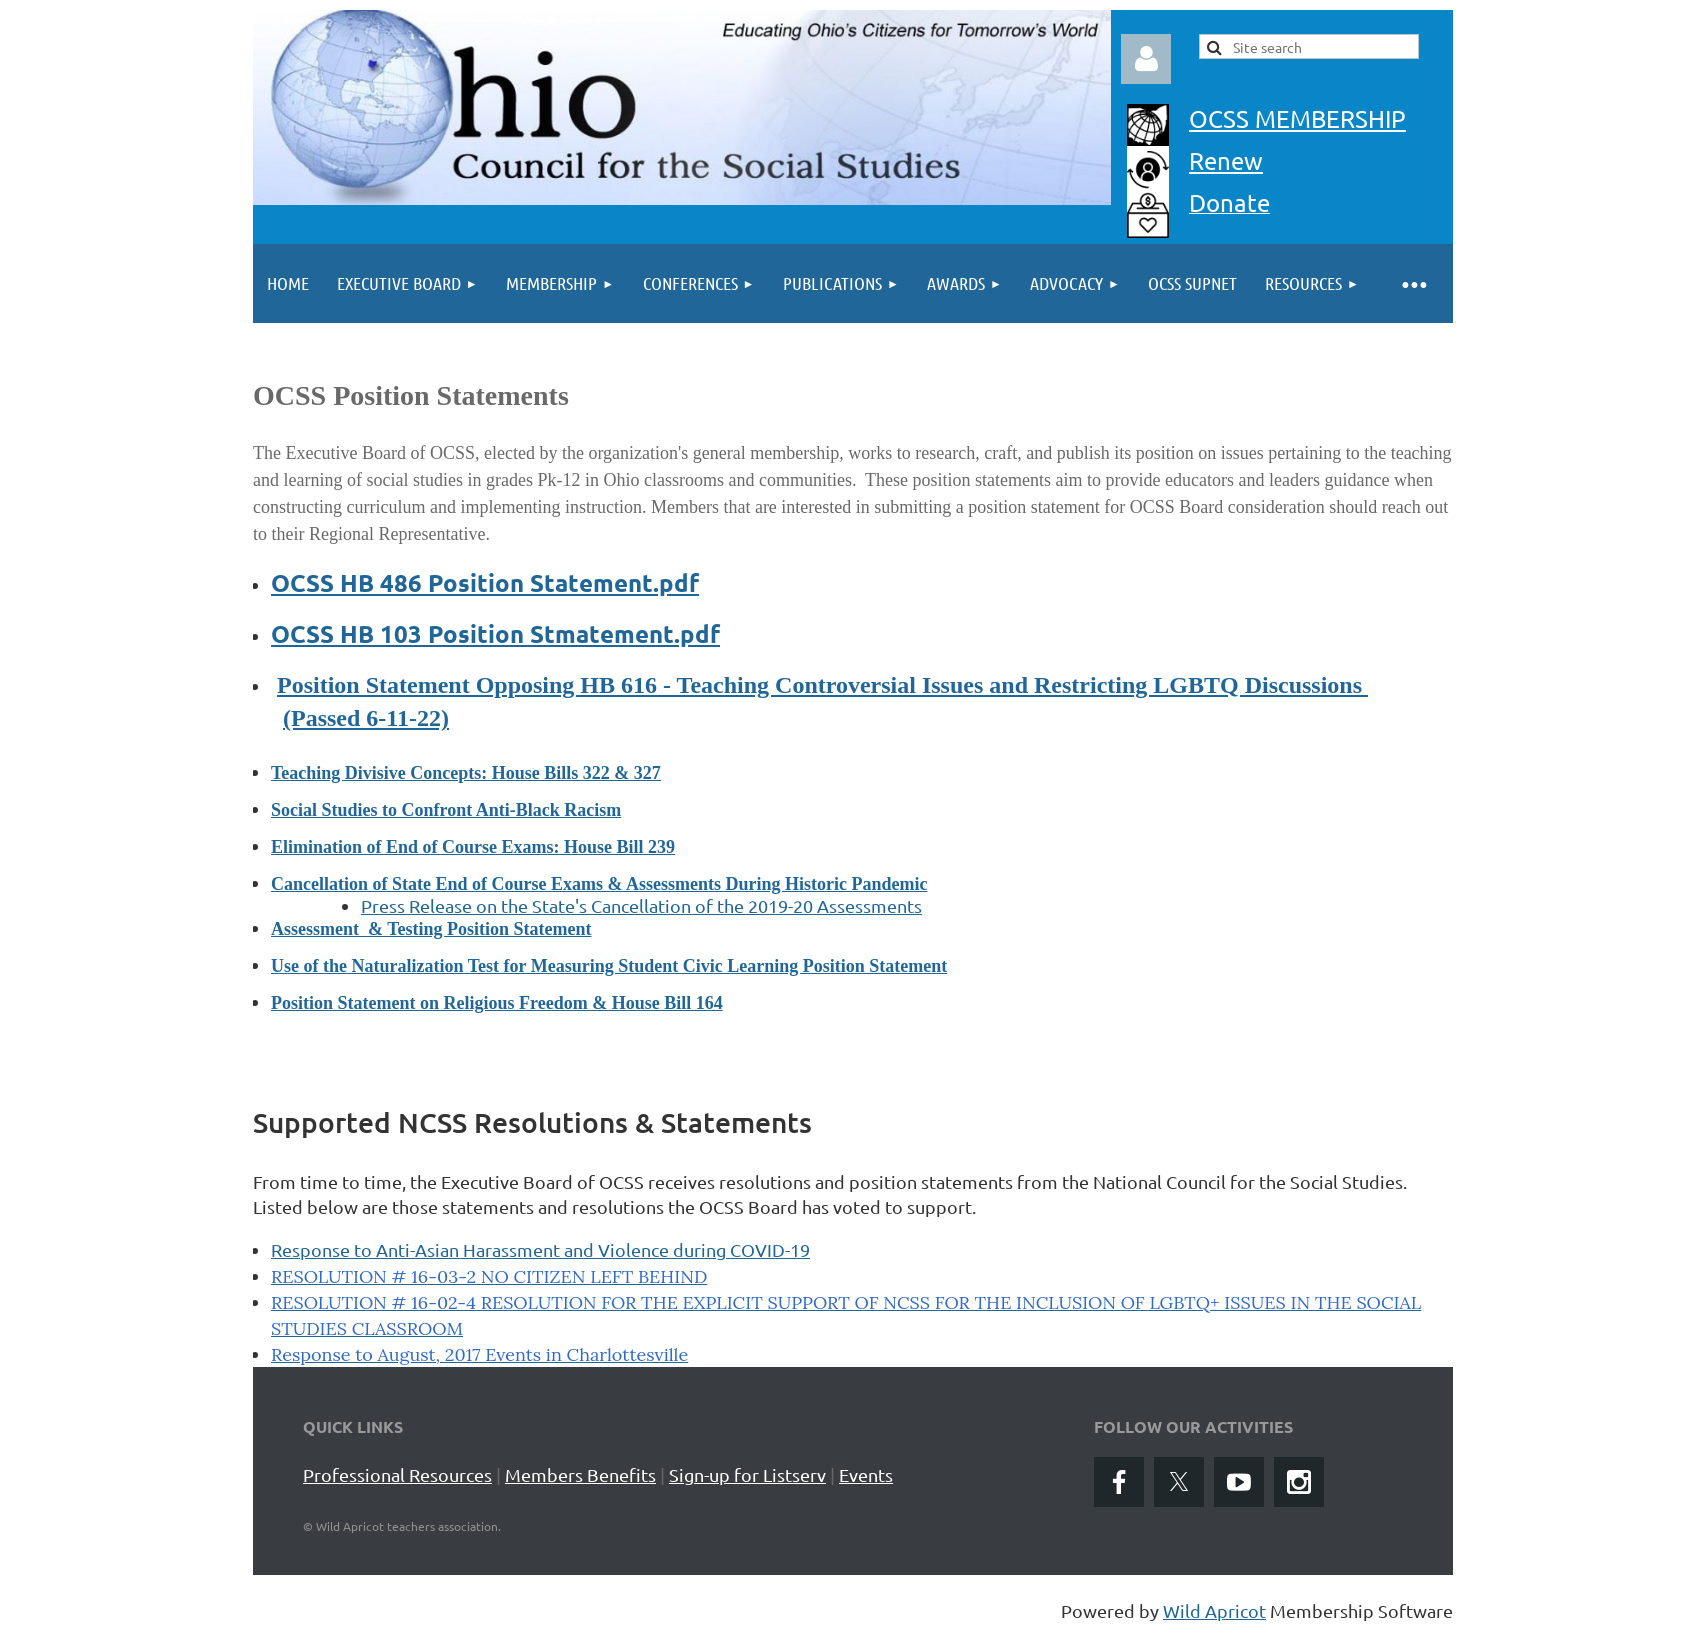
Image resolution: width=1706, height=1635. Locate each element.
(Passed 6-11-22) (366, 718)
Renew (1226, 160)
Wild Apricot (1214, 1610)
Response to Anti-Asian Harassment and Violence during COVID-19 (540, 1249)
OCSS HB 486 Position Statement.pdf (485, 582)
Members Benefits (580, 1474)
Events (866, 1474)
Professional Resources (397, 1474)
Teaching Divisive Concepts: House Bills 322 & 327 (466, 773)
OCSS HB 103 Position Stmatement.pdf (495, 633)
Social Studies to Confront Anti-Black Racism (446, 810)
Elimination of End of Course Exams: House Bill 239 (473, 847)
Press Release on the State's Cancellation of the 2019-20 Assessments (641, 905)
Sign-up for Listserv (747, 1474)
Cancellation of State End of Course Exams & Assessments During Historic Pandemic (599, 884)
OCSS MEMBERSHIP (1297, 118)
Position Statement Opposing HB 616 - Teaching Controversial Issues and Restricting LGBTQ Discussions (822, 685)
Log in (1146, 59)
